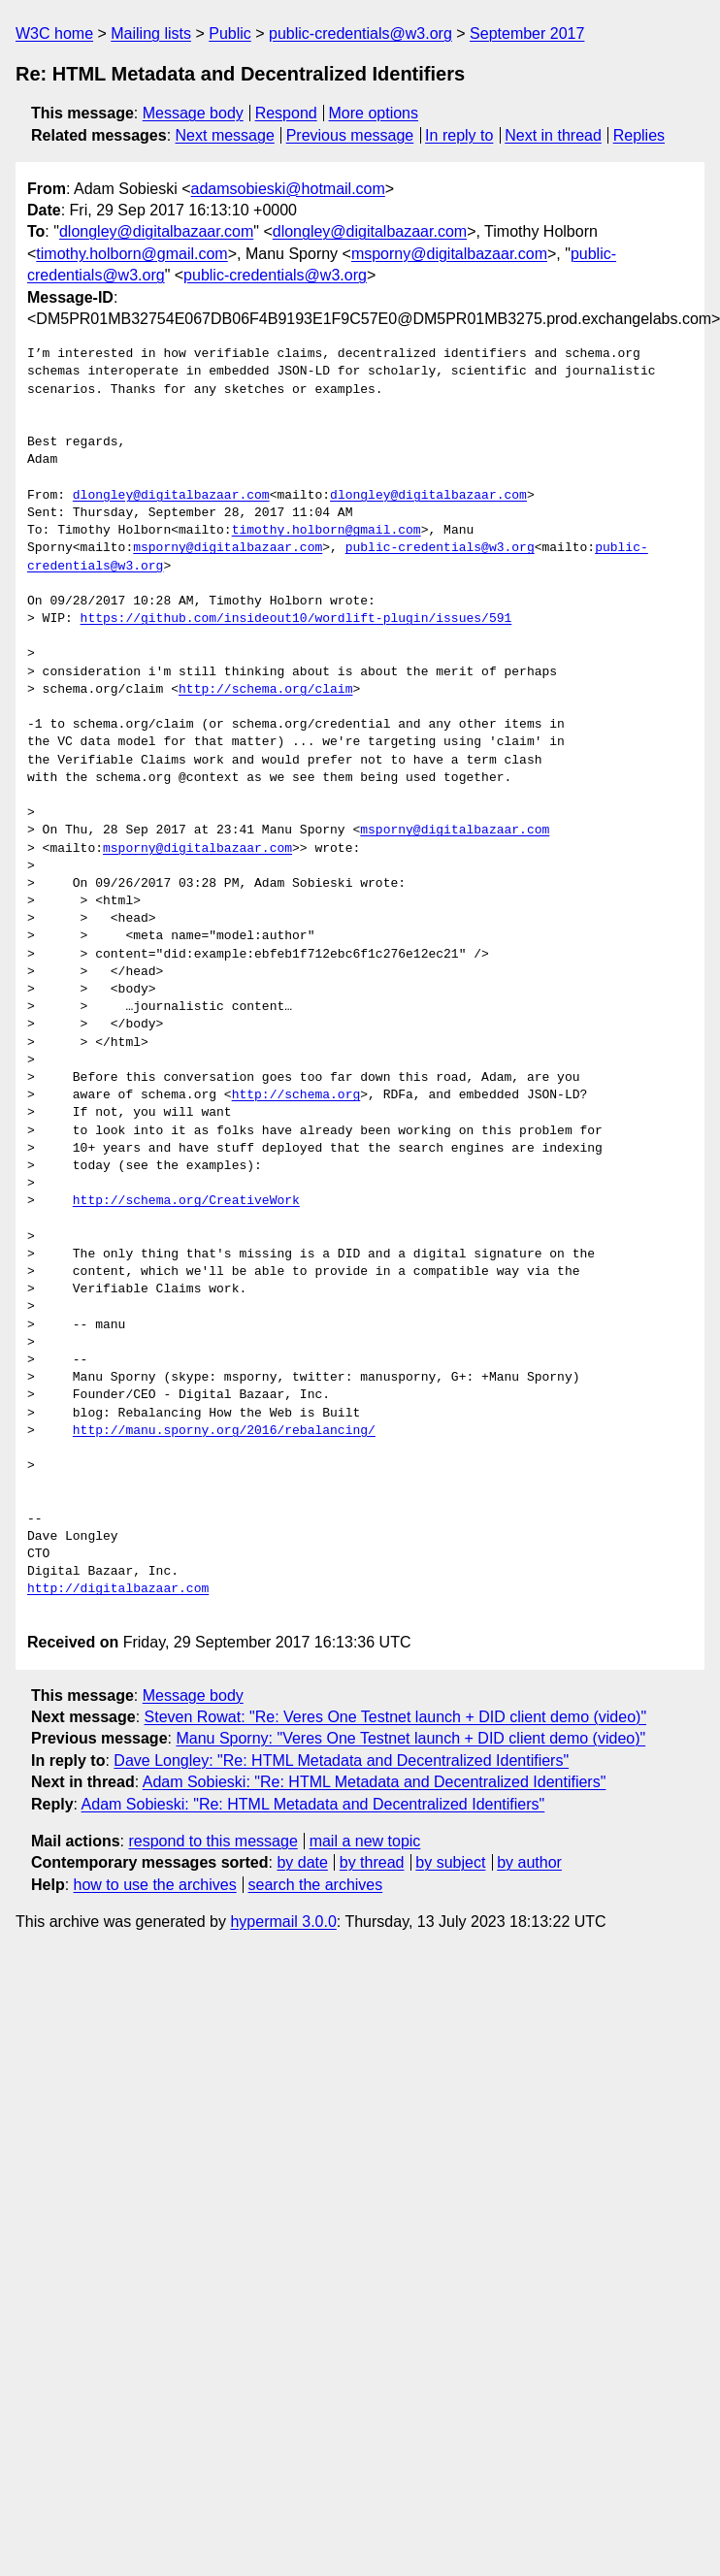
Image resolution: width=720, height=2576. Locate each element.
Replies (639, 135)
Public (230, 33)
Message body (193, 113)
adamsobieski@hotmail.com (288, 188)
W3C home (54, 33)
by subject (450, 1862)
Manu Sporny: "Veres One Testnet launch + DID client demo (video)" (410, 1738)
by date (302, 1862)
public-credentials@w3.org (360, 33)
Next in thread (553, 135)
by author (529, 1862)
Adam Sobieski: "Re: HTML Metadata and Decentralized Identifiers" (374, 1782)
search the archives (315, 1884)
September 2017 (527, 33)
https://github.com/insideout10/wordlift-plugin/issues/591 (296, 619)
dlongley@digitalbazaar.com (156, 231)
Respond (286, 113)
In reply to (459, 135)
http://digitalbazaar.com (118, 1589)
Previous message (350, 135)
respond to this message (212, 1841)
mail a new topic (365, 1841)
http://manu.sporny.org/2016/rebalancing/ (224, 1431)
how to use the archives (155, 1884)
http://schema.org (296, 1095)
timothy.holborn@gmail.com (131, 253)
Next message (225, 135)
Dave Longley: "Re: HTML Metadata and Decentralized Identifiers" (341, 1760)
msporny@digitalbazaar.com (449, 253)
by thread (372, 1862)
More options (374, 113)
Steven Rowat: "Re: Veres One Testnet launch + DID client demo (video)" (396, 1717)
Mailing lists (151, 33)
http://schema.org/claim (265, 690)
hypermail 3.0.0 (283, 1921)
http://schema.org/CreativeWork (186, 1201)
